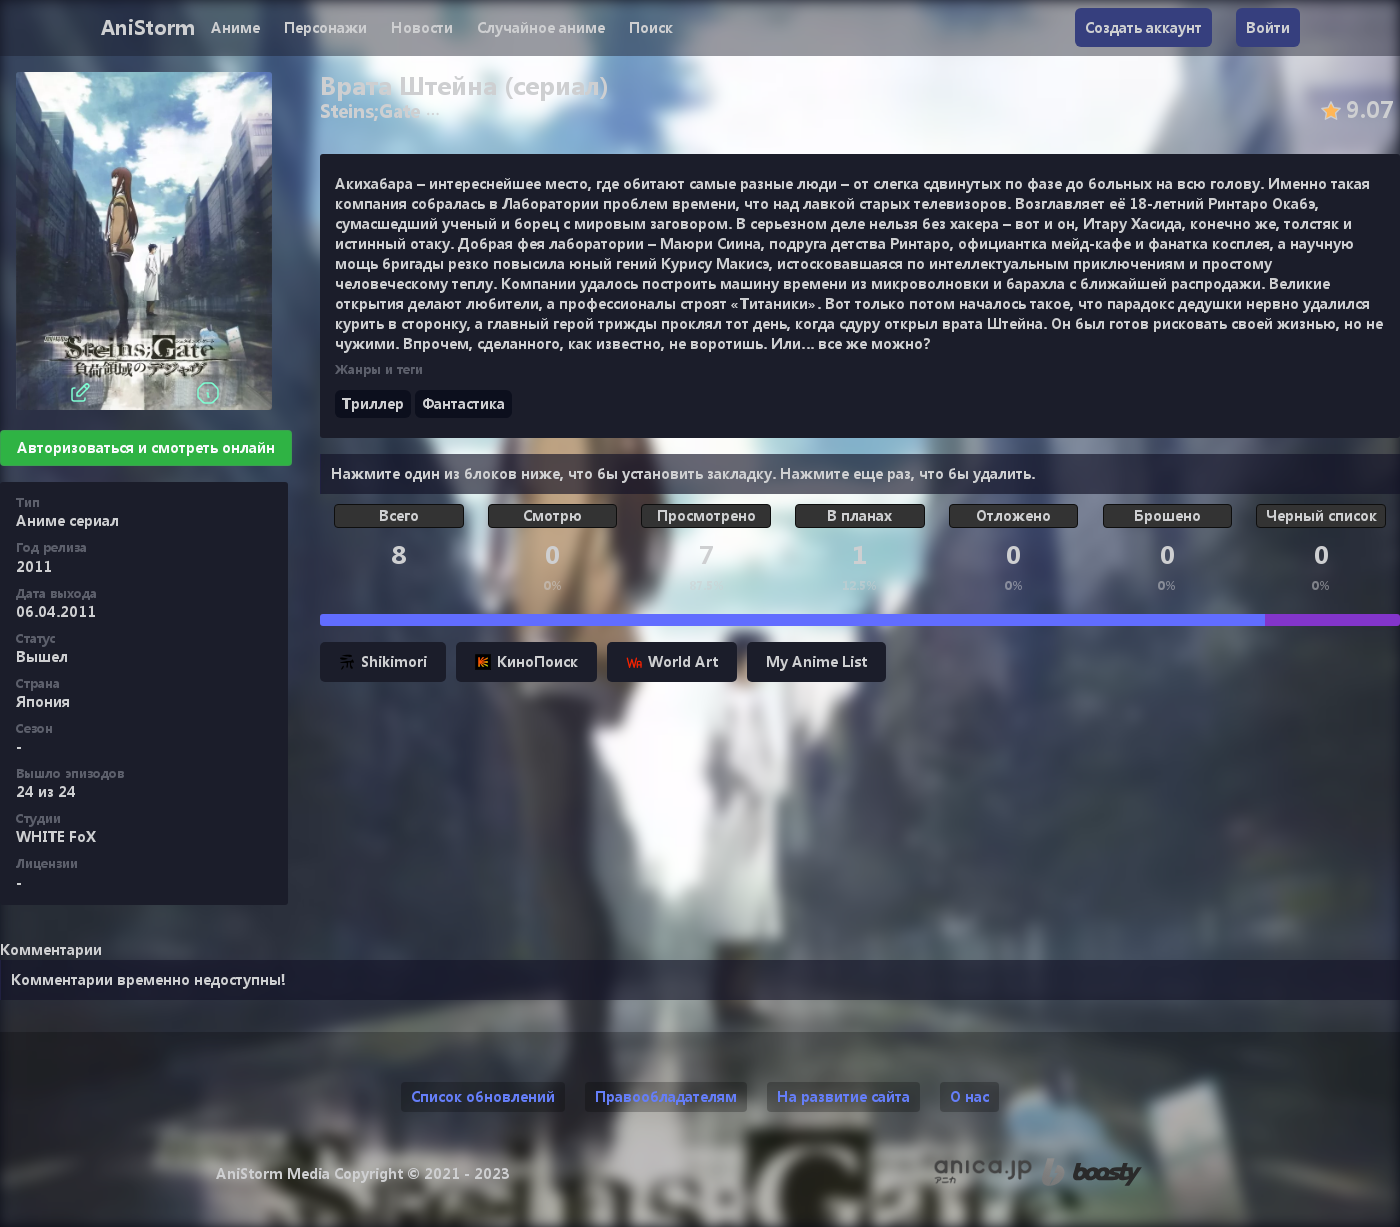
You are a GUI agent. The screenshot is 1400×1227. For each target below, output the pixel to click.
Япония (43, 701)
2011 (34, 566)
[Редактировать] (80, 393)
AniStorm (147, 27)
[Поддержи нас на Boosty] (1092, 1172)
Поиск (651, 27)
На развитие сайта (843, 1096)
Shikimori (383, 661)
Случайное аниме (541, 27)
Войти (1268, 27)
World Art (672, 661)
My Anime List (816, 661)
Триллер (373, 403)
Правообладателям (666, 1096)
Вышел (42, 656)
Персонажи (325, 27)
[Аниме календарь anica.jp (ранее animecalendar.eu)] (983, 1172)
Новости (422, 27)
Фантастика (463, 403)
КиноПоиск (526, 661)
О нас (969, 1096)
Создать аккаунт (1143, 27)
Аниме (235, 27)
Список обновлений (483, 1096)
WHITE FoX (56, 836)
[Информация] (208, 393)
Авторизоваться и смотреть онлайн (146, 447)
